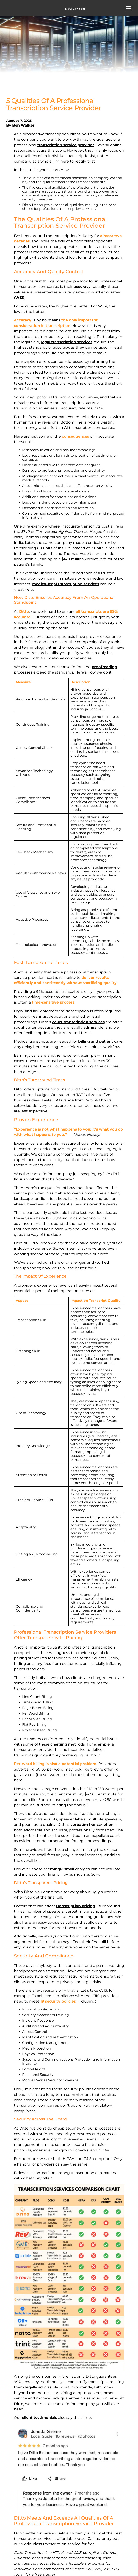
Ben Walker (23, 125)
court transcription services (78, 1022)
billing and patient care (100, 1041)
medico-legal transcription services (65, 584)
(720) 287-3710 (75, 8)
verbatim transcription (92, 1824)
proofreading (104, 667)
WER (19, 297)
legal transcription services (66, 342)
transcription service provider (65, 145)
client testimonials (39, 2417)
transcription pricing (75, 1906)
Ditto (16, 8)
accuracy (82, 286)
